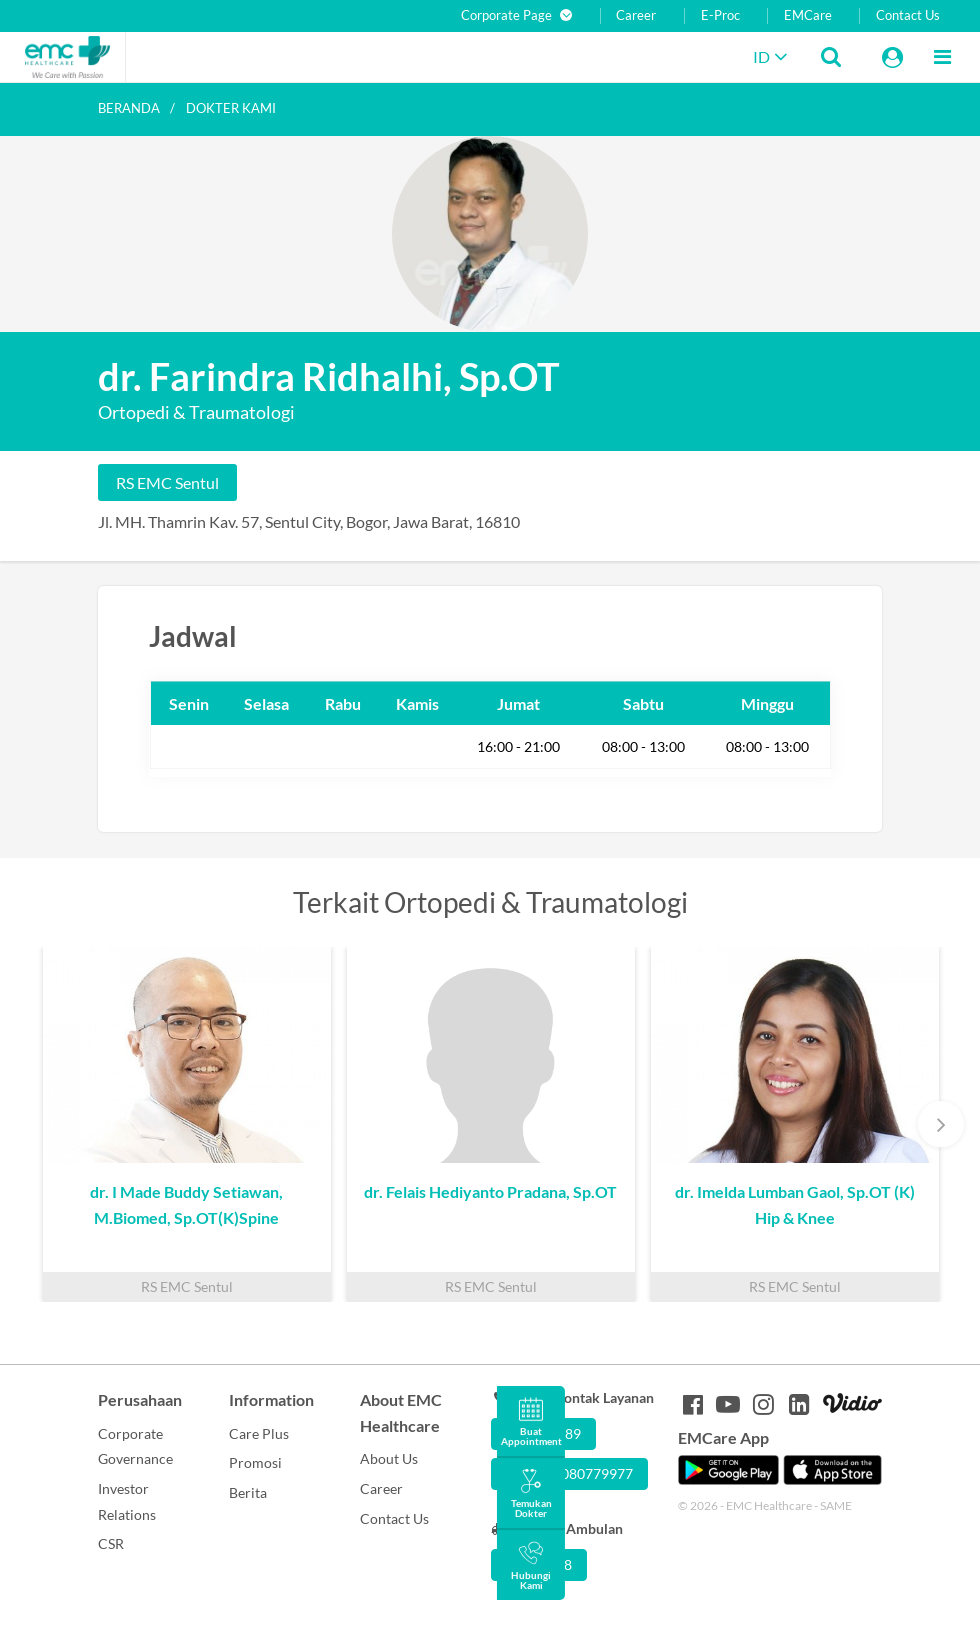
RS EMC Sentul (167, 482)
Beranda (129, 108)
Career (636, 15)
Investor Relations (127, 1501)
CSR (111, 1543)
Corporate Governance (135, 1446)
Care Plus (259, 1433)
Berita (248, 1492)
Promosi (255, 1462)
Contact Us (908, 15)
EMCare (808, 15)
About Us (389, 1458)
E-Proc (720, 15)
